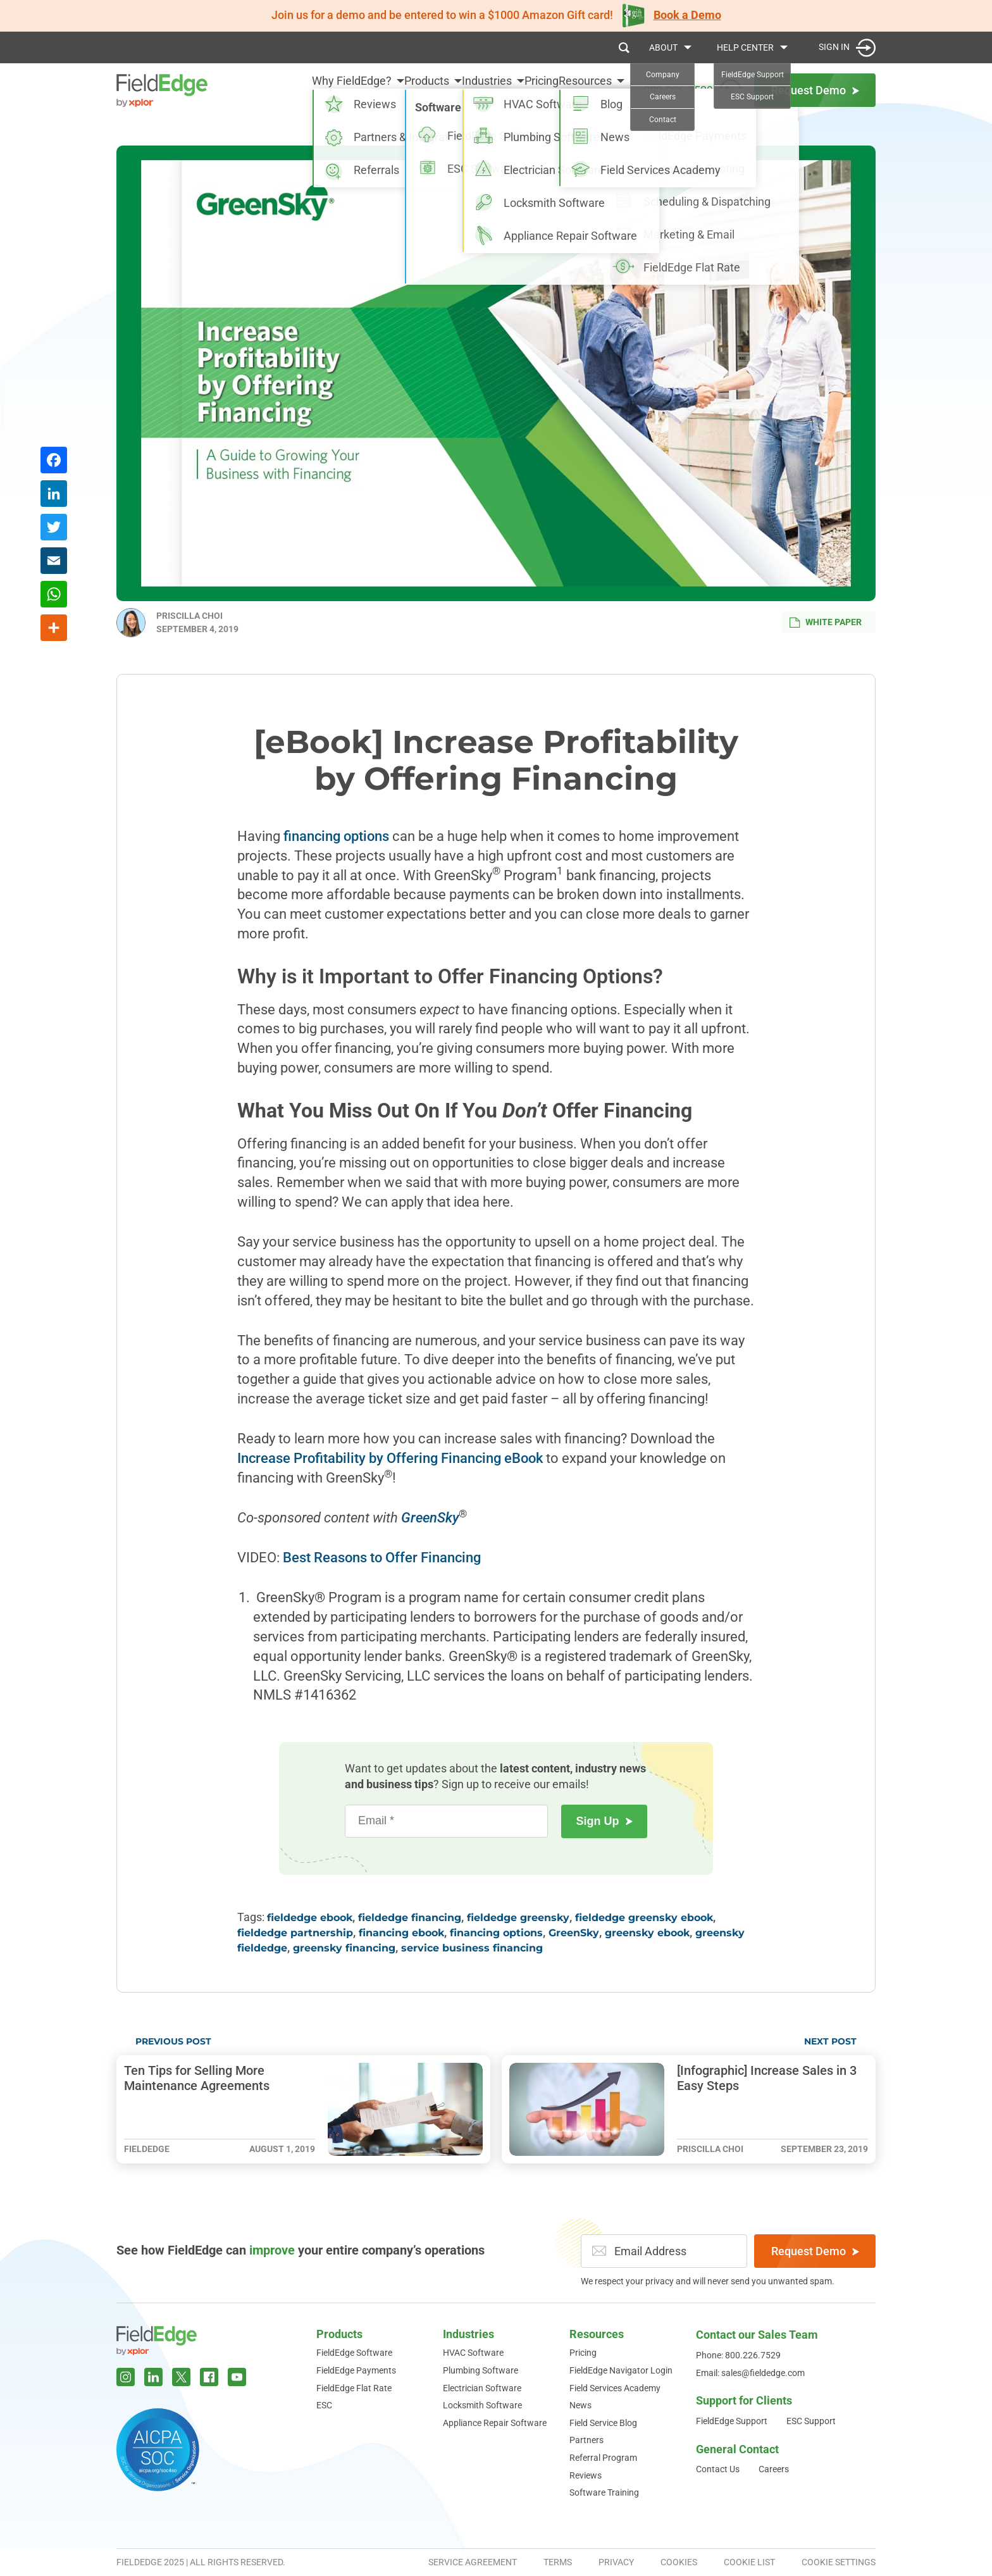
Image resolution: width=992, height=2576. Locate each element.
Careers (774, 2469)
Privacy (616, 2562)
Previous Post (173, 2041)
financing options (336, 836)
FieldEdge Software (354, 2353)
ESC (324, 2405)
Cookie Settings (839, 2562)
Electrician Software (482, 2388)
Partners (586, 2440)
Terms (557, 2562)
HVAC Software (473, 2353)
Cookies (678, 2562)
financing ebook (401, 1933)
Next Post (830, 2041)
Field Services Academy (614, 2388)
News (580, 2405)
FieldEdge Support (731, 2421)
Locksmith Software (482, 2405)
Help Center (745, 47)
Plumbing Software (480, 2370)
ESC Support (811, 2421)
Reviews (585, 2475)
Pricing (526, 89)
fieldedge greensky (518, 1918)
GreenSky (574, 1933)
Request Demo (815, 2251)
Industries (455, 89)
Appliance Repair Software (495, 2423)
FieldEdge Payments (356, 2370)
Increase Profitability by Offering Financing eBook (390, 1458)
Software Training (604, 2492)
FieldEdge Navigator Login (621, 2370)
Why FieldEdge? (288, 89)
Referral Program (603, 2458)
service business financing (472, 1948)
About (663, 47)
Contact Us (718, 2469)
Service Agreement (472, 2562)
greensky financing (344, 1948)
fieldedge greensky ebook (644, 1918)
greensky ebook (647, 1933)
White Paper (826, 622)
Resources (585, 89)
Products (379, 89)
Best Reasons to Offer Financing (382, 1557)
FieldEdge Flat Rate (354, 2388)
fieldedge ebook (309, 1918)
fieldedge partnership (295, 1933)
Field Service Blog (603, 2423)
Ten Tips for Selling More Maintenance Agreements (197, 2078)
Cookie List (749, 2562)
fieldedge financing (409, 1918)
